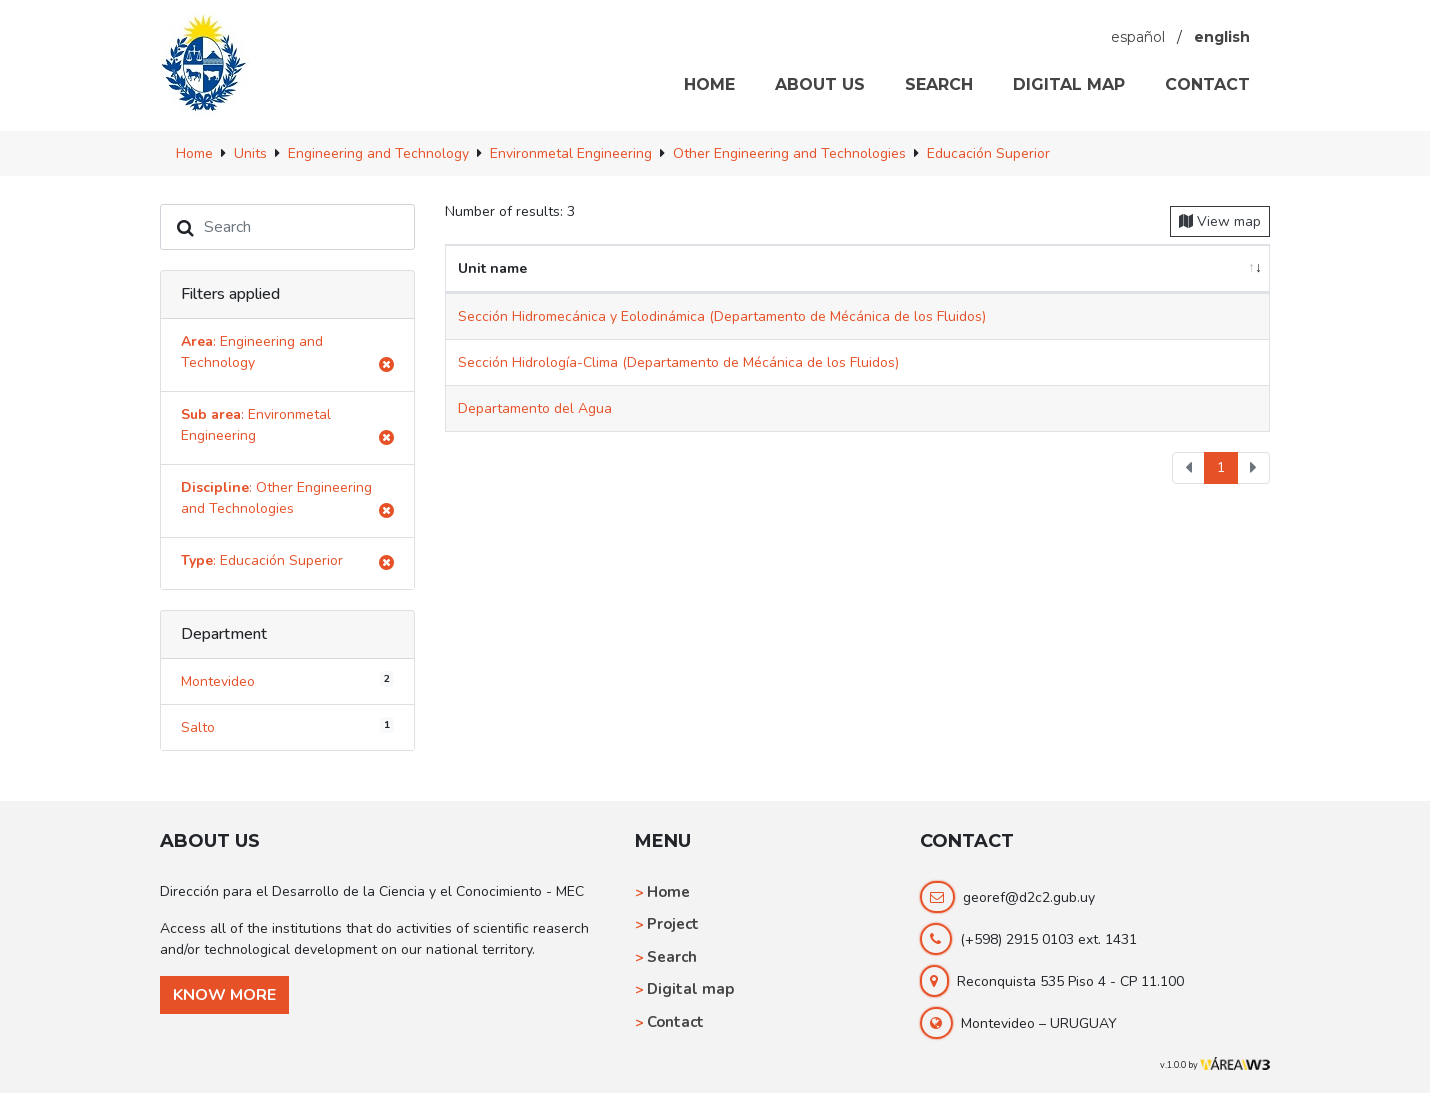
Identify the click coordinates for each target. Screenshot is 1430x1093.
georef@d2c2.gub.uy (1029, 897)
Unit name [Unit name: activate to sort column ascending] (492, 268)
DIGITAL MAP (1069, 84)
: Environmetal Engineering (287, 428)
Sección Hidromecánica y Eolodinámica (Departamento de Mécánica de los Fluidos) (722, 316)
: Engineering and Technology (287, 355)
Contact (675, 1022)
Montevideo (287, 681)
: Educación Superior (287, 563)
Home (668, 892)
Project (673, 924)
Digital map (690, 989)
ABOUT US (820, 84)
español (1138, 37)
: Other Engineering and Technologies (287, 501)
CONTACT (1207, 84)
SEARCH (939, 84)
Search (672, 957)
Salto (287, 727)
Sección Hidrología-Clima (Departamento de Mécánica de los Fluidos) (678, 362)
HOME (709, 84)
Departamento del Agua (535, 408)
